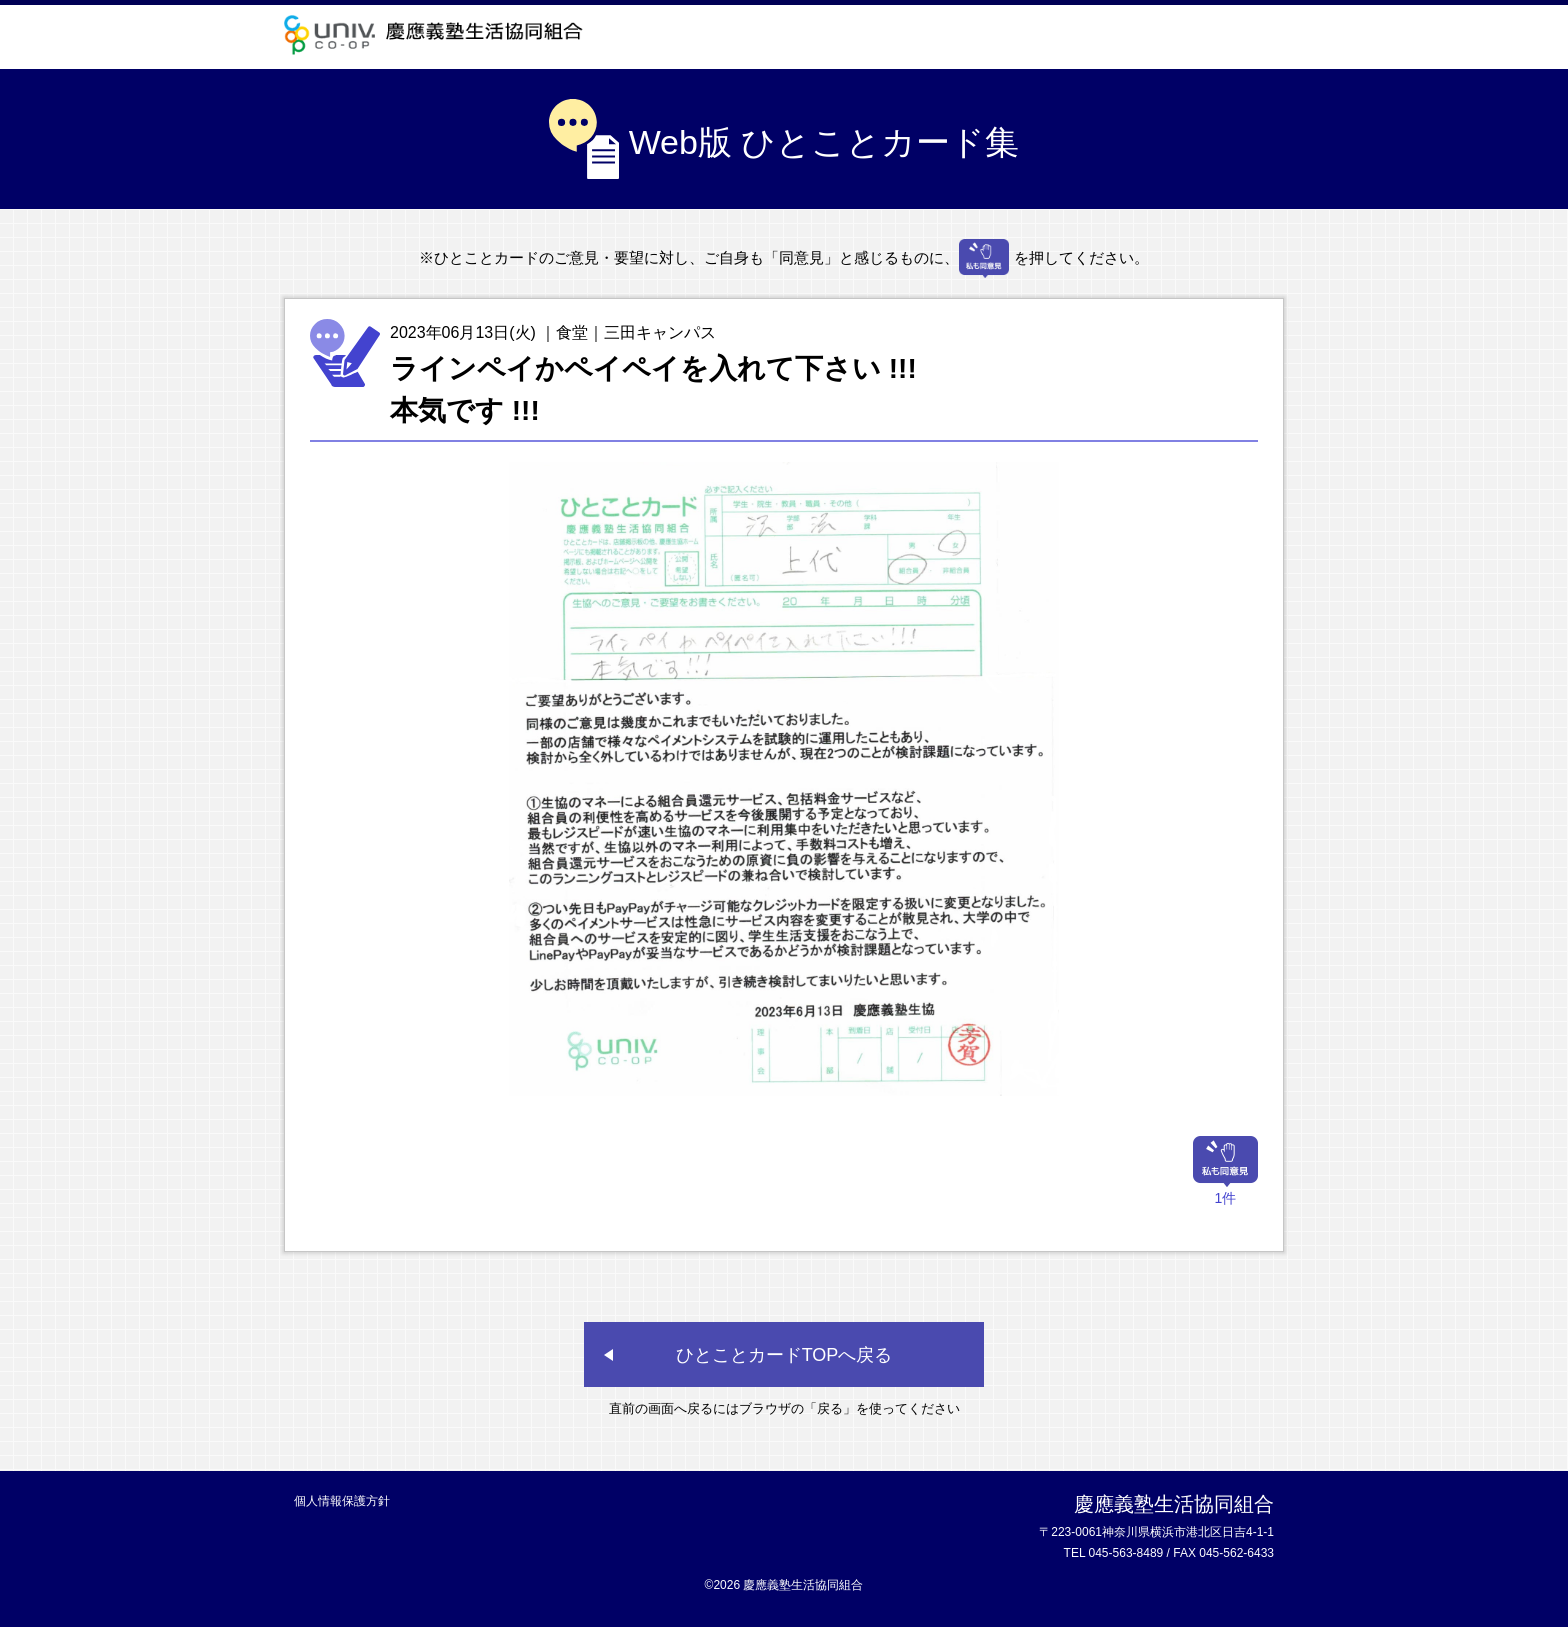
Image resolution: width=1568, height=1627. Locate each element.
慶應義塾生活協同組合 (439, 35)
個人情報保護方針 (342, 1501)
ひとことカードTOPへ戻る (784, 1355)
